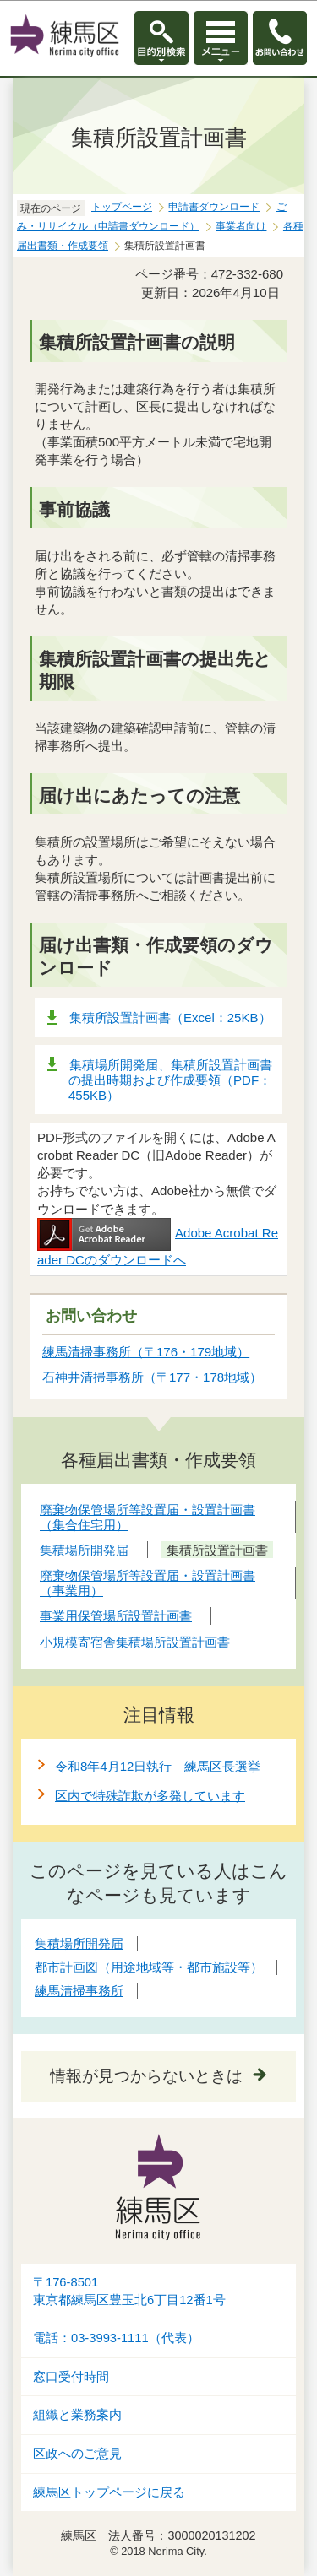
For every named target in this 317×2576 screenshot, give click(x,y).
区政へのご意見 (77, 2453)
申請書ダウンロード (214, 207)
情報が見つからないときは (146, 2076)
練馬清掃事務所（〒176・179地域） (145, 1352)
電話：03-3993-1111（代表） (116, 2338)
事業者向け (241, 226)
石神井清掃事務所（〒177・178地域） (152, 1377)
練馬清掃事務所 (79, 1990)
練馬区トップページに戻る (109, 2492)
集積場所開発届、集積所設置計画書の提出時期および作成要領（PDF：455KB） (170, 1080)
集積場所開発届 (79, 1943)
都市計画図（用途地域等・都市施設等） (149, 1967)
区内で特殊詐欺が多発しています (150, 1796)
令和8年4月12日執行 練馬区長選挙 (157, 1766)
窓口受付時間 (71, 2377)
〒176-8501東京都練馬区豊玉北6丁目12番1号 (129, 2291)
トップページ (121, 207)
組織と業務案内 (77, 2415)
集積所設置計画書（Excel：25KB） (170, 1017)
